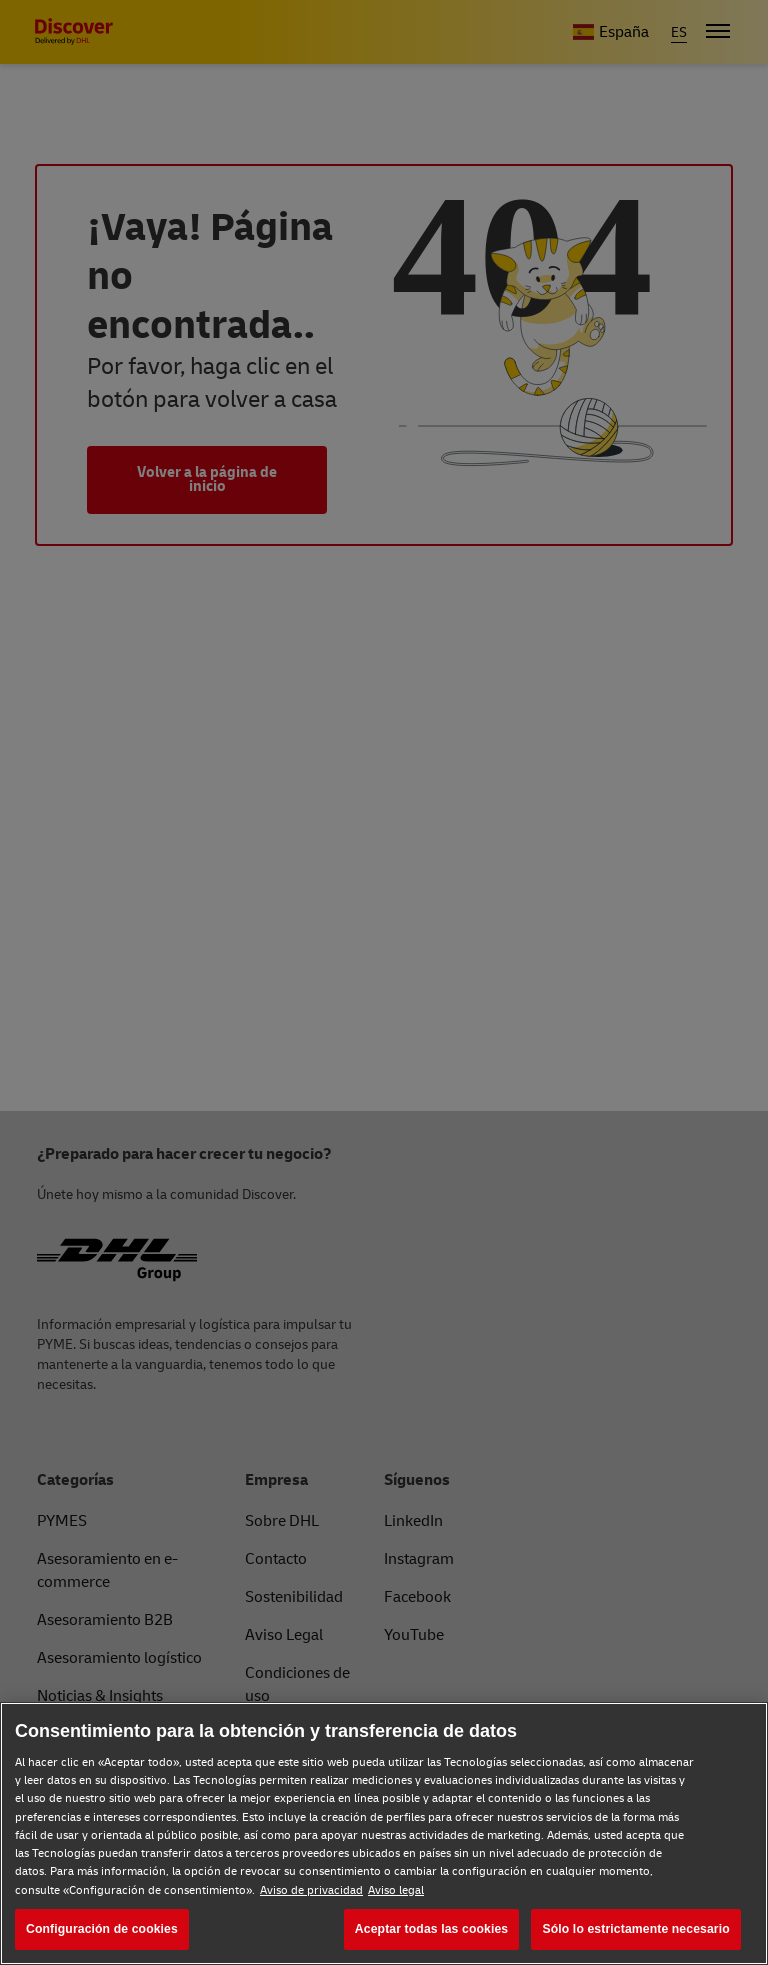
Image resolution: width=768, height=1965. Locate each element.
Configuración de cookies (102, 1929)
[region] (384, 1833)
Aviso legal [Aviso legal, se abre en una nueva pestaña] (396, 1890)
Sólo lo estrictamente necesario (635, 1929)
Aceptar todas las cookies (431, 1929)
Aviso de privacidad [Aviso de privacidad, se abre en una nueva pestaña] (311, 1890)
